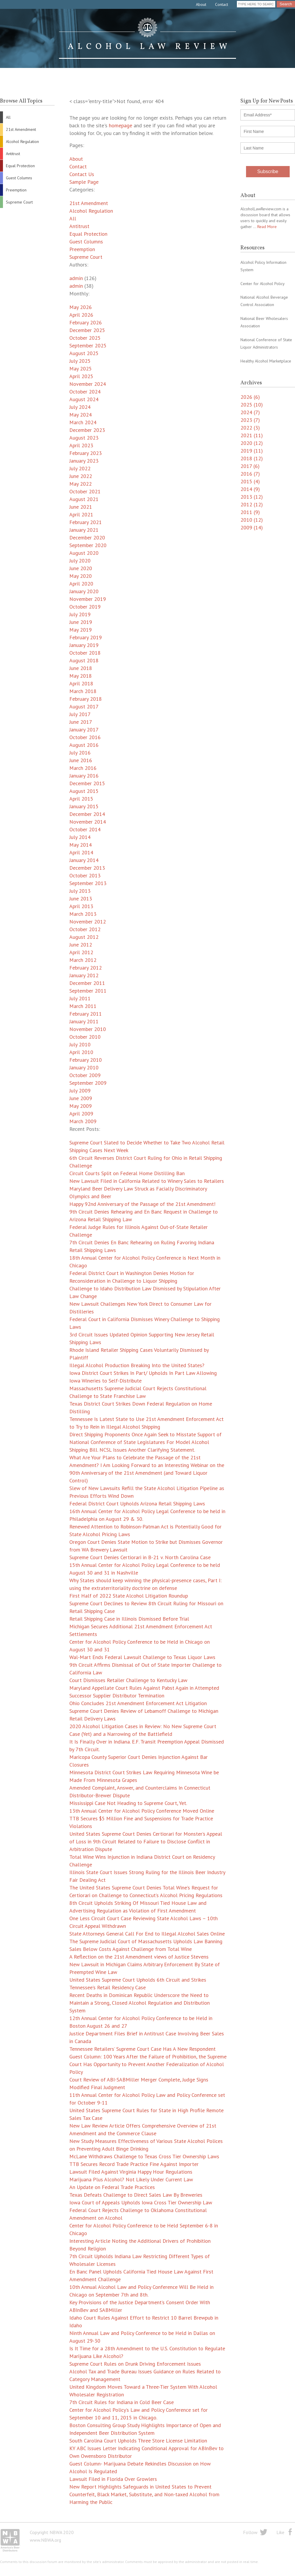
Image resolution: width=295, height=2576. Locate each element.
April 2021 (81, 514)
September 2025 (87, 345)
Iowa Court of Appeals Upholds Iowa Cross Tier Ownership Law (140, 2202)
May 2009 (80, 1105)
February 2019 (85, 637)
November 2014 (87, 821)
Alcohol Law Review (147, 38)
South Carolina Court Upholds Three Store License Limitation (138, 2440)
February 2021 (85, 522)
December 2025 (87, 330)
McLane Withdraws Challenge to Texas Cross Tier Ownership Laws (144, 2156)
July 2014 (80, 837)
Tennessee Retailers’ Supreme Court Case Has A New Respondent (142, 2048)
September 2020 (87, 545)
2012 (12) (251, 504)
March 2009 (82, 1121)
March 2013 (82, 913)
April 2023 (81, 445)
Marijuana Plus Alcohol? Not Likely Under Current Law (131, 2179)
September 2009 (87, 1082)
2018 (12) (251, 458)
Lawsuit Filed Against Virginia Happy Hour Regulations (130, 2171)
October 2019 (85, 606)
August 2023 (84, 437)
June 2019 (80, 622)
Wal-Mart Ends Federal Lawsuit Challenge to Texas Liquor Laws (142, 1657)
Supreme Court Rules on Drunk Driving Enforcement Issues (135, 2363)
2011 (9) (250, 512)
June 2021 (80, 506)
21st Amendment (21, 129)
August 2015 (84, 791)
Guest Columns (19, 177)
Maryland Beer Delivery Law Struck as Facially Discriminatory (138, 1188)
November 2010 (87, 1029)
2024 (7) (250, 412)
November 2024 (87, 383)
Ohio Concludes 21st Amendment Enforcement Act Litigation (138, 1703)
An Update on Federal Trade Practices (112, 2187)
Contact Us (81, 174)
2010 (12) (251, 519)
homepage (120, 125)
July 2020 (80, 560)
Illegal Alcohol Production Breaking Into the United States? (136, 1365)
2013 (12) (251, 496)
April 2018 (81, 683)
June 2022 (80, 476)
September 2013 (87, 883)
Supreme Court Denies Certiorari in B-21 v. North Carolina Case (140, 1557)
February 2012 (85, 967)
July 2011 (80, 998)
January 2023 (84, 460)
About (201, 4)
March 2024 (82, 422)
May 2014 (80, 844)
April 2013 (81, 906)
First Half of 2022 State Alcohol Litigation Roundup (128, 1595)
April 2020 (81, 583)
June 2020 (80, 568)
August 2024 (84, 399)
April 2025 (81, 376)
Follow (250, 2532)
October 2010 (85, 1036)
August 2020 (84, 552)
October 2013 (85, 875)
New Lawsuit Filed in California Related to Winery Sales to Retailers (146, 1181)
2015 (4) (250, 481)
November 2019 (87, 599)
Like (280, 2532)
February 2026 (85, 322)
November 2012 (87, 921)
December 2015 (87, 783)
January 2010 (84, 1067)
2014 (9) (250, 489)
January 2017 (84, 729)
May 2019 (80, 629)
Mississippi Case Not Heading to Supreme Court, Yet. (128, 1803)
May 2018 (80, 675)
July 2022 (80, 468)
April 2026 (81, 314)
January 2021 (84, 529)
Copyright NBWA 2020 (52, 2532)
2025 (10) (251, 404)
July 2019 (80, 614)
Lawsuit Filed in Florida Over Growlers (113, 2479)
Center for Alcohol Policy (262, 283)
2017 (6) (250, 466)
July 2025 (80, 360)
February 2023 (85, 453)
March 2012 (82, 960)
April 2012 (81, 952)
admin (76, 278)
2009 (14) (251, 527)
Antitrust (13, 153)
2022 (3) (250, 427)
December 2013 (87, 867)
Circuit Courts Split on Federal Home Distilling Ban (127, 1173)
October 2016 (85, 737)
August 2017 (84, 706)
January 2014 (84, 860)
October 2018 (85, 652)
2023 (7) (250, 420)
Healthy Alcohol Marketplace (265, 361)
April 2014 (81, 852)
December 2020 (87, 537)
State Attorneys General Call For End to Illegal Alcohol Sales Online (147, 1933)
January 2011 (84, 1021)
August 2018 (84, 660)
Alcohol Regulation (22, 141)
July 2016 (80, 752)
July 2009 (80, 1090)
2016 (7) (250, 473)
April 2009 (81, 1113)
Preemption (16, 190)
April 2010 (81, 1052)
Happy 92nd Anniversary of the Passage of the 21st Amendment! (142, 1204)
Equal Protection (20, 165)
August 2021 (84, 499)
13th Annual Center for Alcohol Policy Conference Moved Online (141, 1810)
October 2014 (85, 829)
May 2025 (80, 368)
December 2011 (87, 983)
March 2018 (82, 691)
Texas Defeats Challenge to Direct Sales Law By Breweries (135, 2194)
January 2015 (84, 806)
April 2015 (81, 798)
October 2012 (85, 929)
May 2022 (80, 483)
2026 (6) (250, 396)
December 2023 (87, 430)
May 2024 (80, 414)
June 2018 (80, 668)
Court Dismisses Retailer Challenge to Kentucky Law (128, 1680)
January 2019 (84, 645)
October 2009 (85, 1075)
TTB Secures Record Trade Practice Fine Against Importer (134, 2164)
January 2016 (84, 775)
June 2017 (80, 721)
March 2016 (82, 768)
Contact (221, 4)
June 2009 (80, 1098)
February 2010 (85, 1059)
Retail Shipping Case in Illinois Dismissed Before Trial (129, 1618)
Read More (267, 226)
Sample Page (84, 181)
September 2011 (87, 990)
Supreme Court (19, 202)
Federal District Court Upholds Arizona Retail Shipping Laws (137, 1503)
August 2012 (84, 937)
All (8, 117)
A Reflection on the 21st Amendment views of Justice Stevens (139, 1956)
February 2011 (85, 1013)
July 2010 (80, 1044)
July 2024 (80, 407)
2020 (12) (251, 443)
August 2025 (84, 353)
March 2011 (82, 1006)
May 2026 (80, 307)
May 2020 (80, 576)
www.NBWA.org (45, 2540)
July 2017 (80, 714)
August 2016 (84, 744)
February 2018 (85, 698)
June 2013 (80, 898)
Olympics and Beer (90, 1196)
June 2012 (80, 944)
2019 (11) (251, 450)
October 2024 (85, 391)
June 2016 (80, 760)
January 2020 (84, 591)
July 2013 (80, 890)
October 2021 (85, 491)
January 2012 (84, 975)
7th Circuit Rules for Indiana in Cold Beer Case (121, 2402)
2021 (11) (251, 435)
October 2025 (85, 337)
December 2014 (87, 814)
